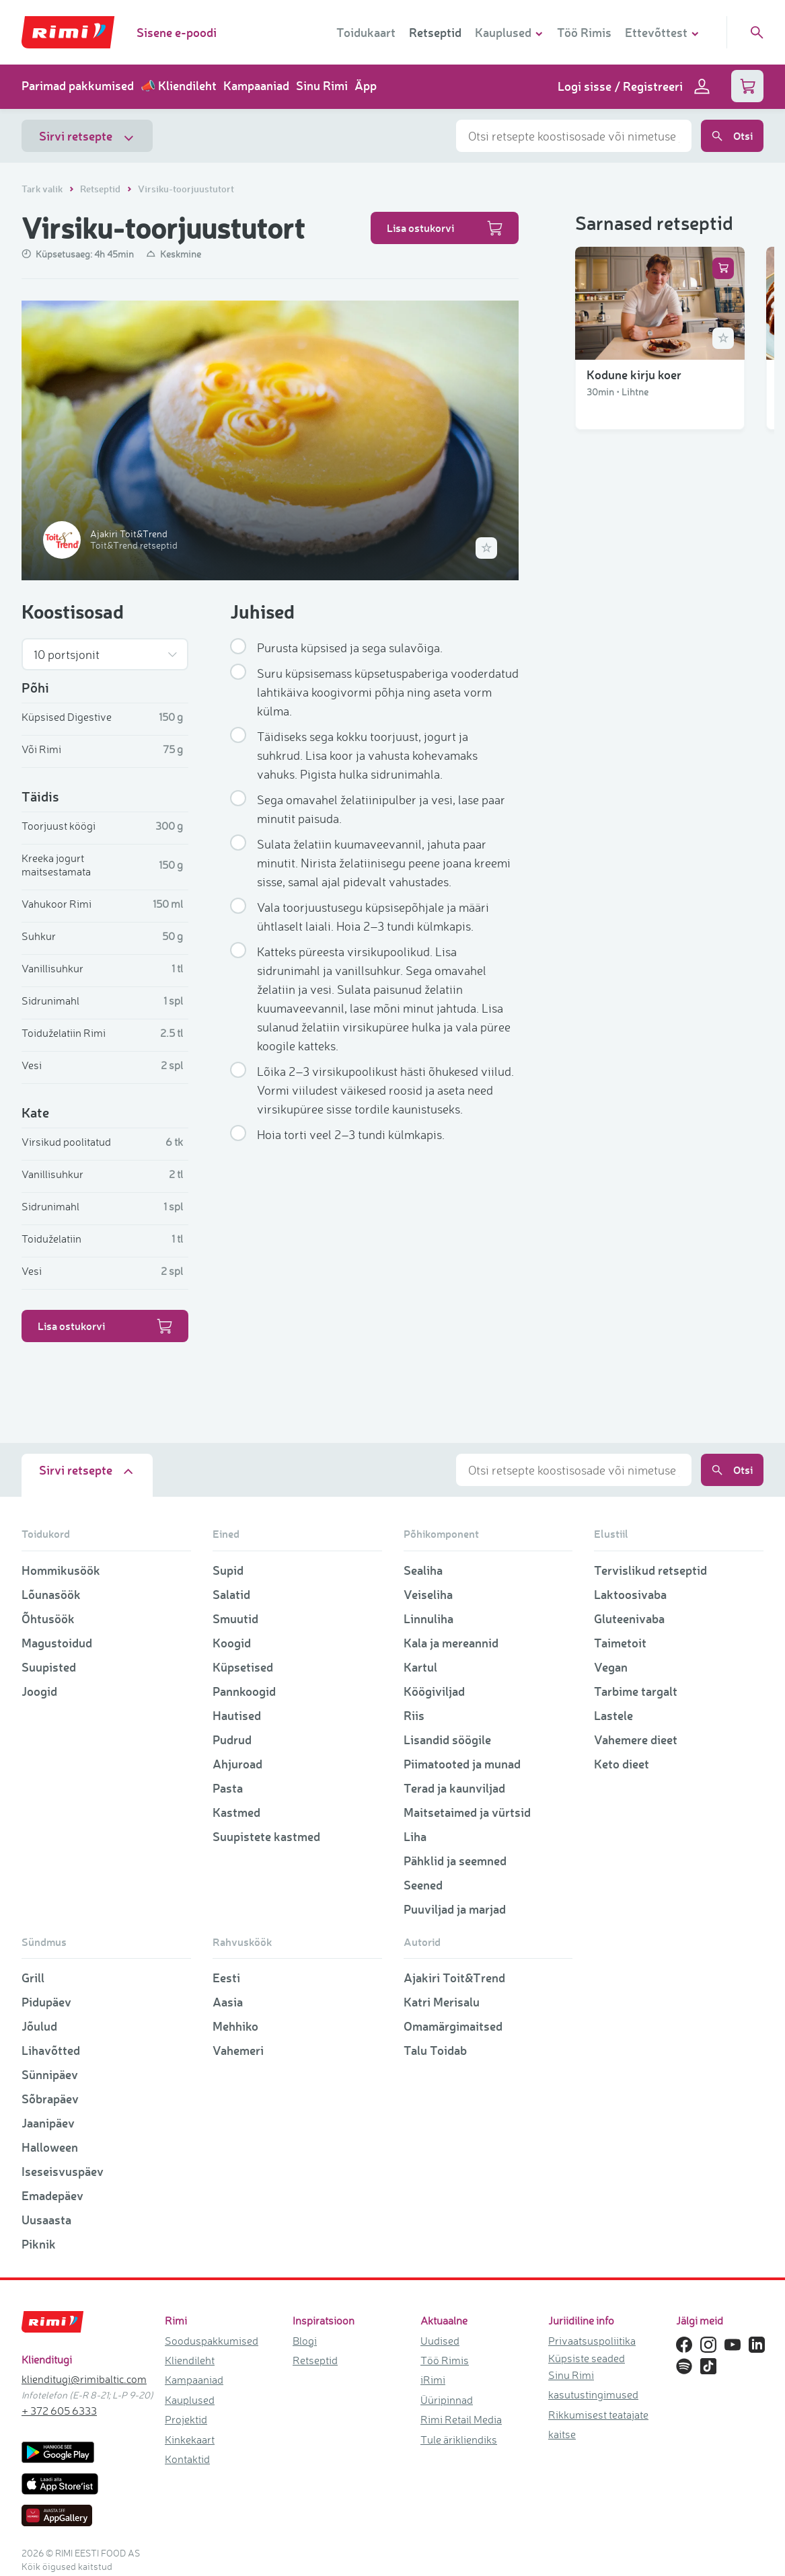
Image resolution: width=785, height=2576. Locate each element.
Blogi (305, 2340)
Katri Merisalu (442, 2002)
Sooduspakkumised (211, 2340)
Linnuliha (428, 1618)
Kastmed (236, 1812)
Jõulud (39, 2026)
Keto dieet (621, 1764)
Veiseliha (428, 1594)
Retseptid (435, 32)
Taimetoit (620, 1643)
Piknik (39, 2244)
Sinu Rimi (322, 85)
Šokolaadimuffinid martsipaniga (636, 1150)
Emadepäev (52, 2195)
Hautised (237, 1715)
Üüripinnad (446, 2400)
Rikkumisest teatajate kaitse (598, 2424)
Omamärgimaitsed (453, 2026)
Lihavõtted (51, 2050)
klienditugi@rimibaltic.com (84, 2379)
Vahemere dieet (635, 1739)
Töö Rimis (584, 32)
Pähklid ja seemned (455, 1860)
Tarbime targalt (635, 1691)
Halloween (50, 2147)
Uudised (439, 2340)
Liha (415, 1836)
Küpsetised (243, 1667)
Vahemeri (238, 2050)
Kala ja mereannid (451, 1643)
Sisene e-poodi (177, 32)
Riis (414, 1715)
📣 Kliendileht (179, 85)
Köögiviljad (434, 1691)
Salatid (231, 1594)
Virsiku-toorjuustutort (186, 188)
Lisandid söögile (447, 1739)
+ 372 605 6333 (59, 2410)
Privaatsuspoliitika (592, 2340)
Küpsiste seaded (586, 2358)
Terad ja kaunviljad (454, 1788)
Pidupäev (46, 2002)
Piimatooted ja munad (462, 1764)
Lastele (613, 1715)
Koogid (232, 1643)
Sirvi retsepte (87, 136)
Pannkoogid (244, 1691)
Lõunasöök (51, 1594)
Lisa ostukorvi (444, 228)
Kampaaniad (256, 85)
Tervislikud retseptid (650, 1570)
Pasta (228, 1788)
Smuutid (235, 1618)
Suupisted (49, 1667)
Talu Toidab (435, 2050)
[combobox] (573, 136)
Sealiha (423, 1570)
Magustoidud (57, 1643)
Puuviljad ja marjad (455, 1909)
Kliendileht (190, 2360)
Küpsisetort (618, 957)
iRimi (432, 2379)
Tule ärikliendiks (458, 2439)
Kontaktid (187, 2459)
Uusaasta (46, 2220)
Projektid (186, 2419)
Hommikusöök (61, 1570)
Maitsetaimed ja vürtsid (467, 1812)
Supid (228, 1570)
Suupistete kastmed (266, 1836)
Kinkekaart (190, 2439)
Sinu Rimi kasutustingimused (593, 2384)
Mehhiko (235, 2026)
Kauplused (190, 2400)
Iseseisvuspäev (63, 2171)
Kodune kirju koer (634, 387)
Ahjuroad (237, 1764)
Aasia (228, 2002)
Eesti (226, 1977)
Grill (33, 1977)
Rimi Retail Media (461, 2419)
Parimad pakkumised (78, 85)
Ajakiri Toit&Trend (454, 1977)
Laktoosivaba (630, 1594)
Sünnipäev (50, 2074)
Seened (423, 1885)
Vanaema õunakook (639, 1343)
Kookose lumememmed (649, 773)
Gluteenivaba (629, 1618)
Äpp (365, 85)
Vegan (611, 1667)
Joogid (39, 1691)
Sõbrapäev (50, 2099)
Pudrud (232, 1739)
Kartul (420, 1667)
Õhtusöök (48, 1618)
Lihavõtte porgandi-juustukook (640, 580)
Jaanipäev (48, 2123)
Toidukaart (366, 32)
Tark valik (43, 188)
